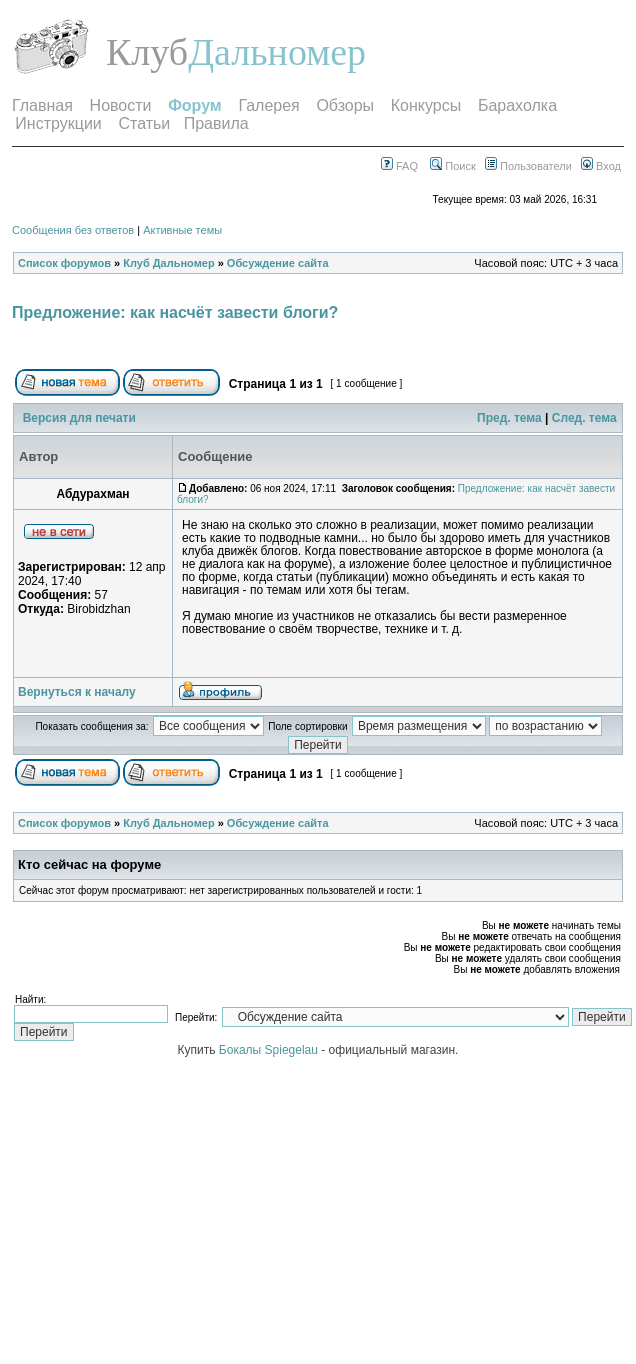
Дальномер (277, 52)
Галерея (268, 105)
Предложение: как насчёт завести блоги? (175, 312)
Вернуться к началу (77, 692)
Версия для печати (79, 418)
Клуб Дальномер (168, 263)
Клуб (147, 52)
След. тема (584, 418)
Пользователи (528, 166)
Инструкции (58, 123)
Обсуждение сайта (278, 263)
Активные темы (182, 230)
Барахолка (517, 105)
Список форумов (64, 263)
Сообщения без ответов (73, 230)
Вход (601, 166)
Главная (42, 105)
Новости (121, 105)
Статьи (144, 123)
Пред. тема (509, 418)
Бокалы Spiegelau (270, 1050)
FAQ (399, 166)
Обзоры (345, 105)
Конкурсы (426, 105)
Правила (216, 123)
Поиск (453, 166)
